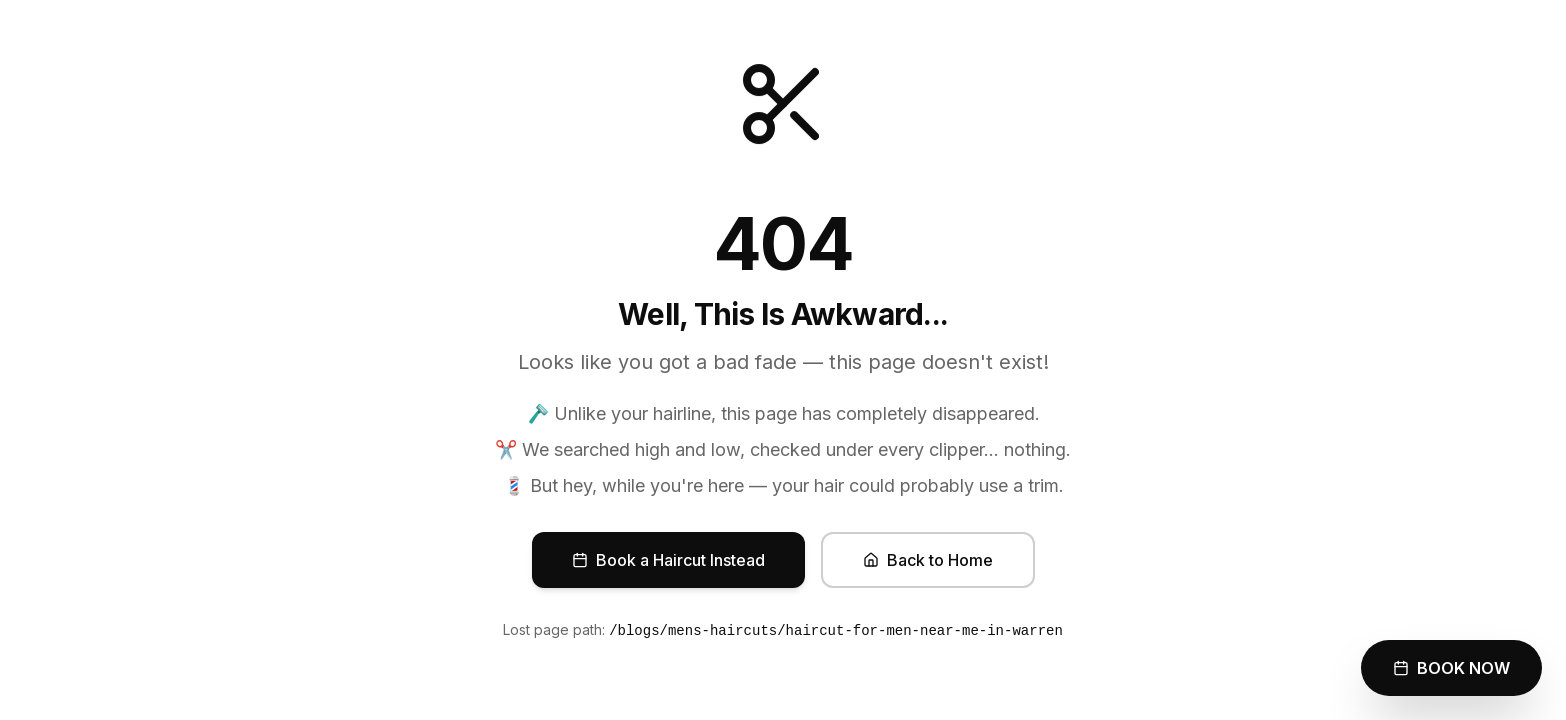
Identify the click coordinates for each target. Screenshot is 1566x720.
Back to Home (928, 560)
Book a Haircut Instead (668, 560)
